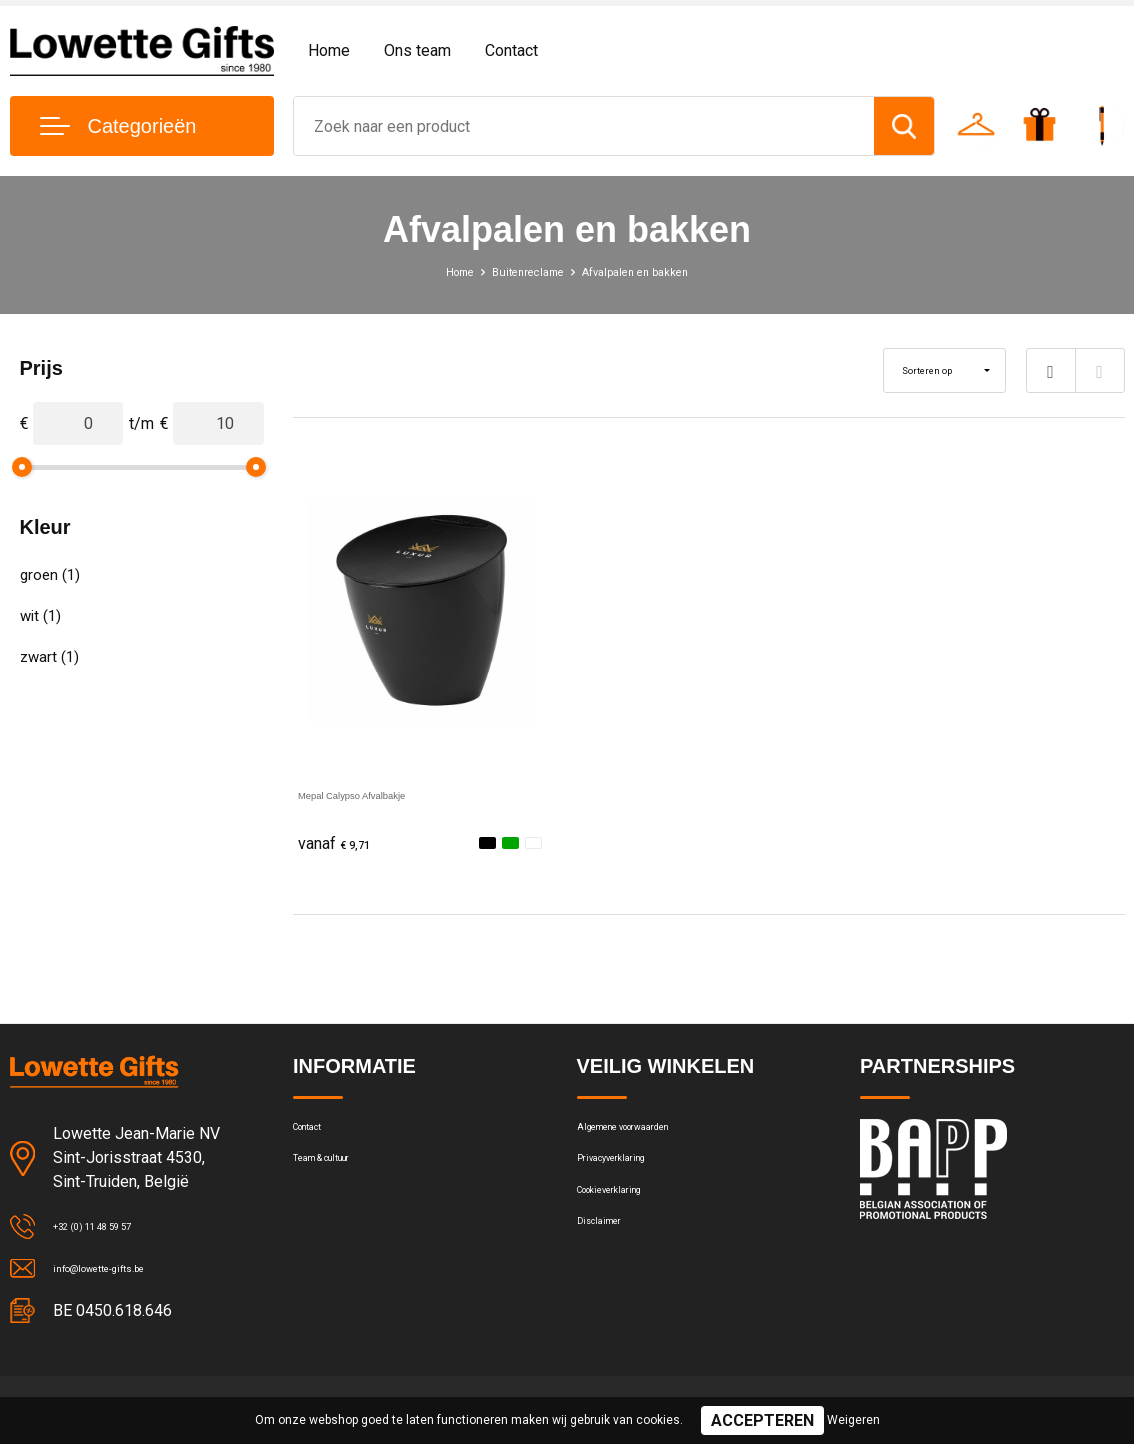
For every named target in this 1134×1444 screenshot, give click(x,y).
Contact (511, 50)
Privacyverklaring (631, 1180)
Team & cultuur (343, 1180)
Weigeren (853, 1420)
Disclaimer (611, 1266)
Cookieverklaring (631, 1223)
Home (329, 50)
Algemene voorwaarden (655, 1137)
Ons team (417, 50)
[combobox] (584, 126)
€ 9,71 (343, 844)
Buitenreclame (518, 271)
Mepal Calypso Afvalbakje (389, 793)
